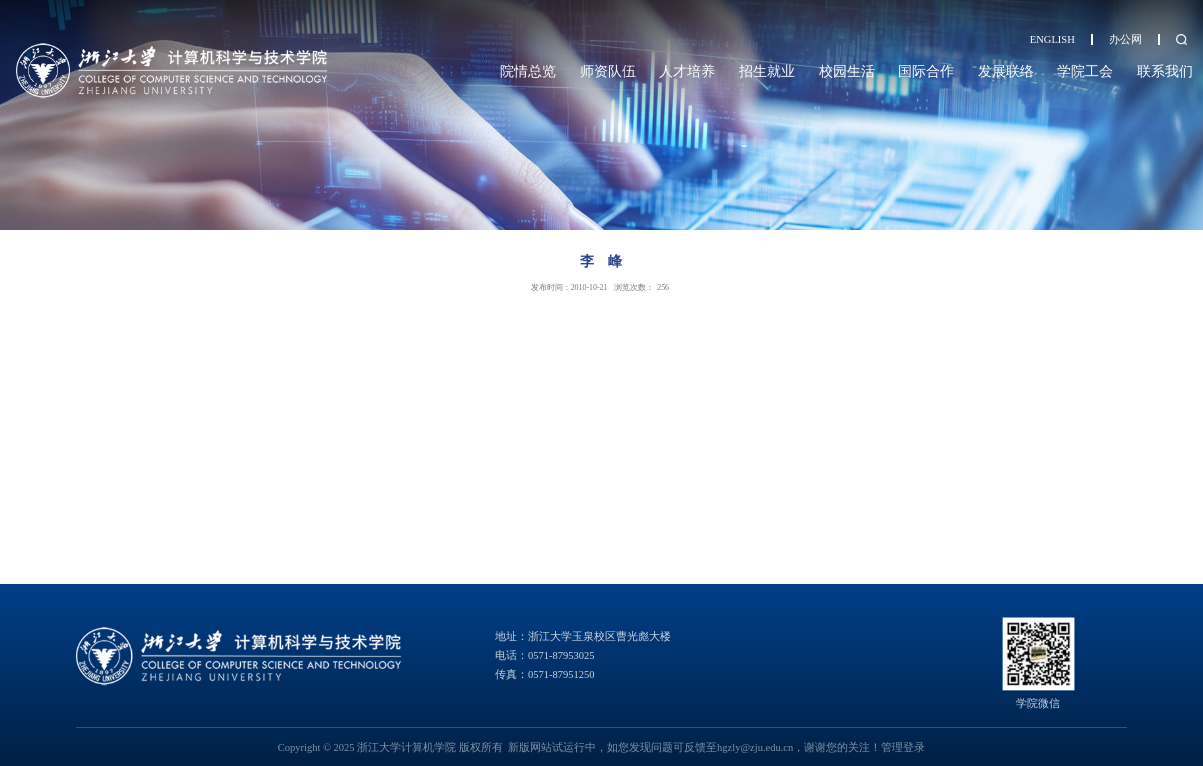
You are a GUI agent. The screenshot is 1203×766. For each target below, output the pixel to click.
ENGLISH (1052, 39)
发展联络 (1006, 71)
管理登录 (903, 747)
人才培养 (687, 71)
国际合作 (926, 71)
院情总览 (528, 71)
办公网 (1125, 39)
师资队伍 (608, 71)
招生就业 (767, 71)
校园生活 (847, 71)
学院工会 (1085, 71)
